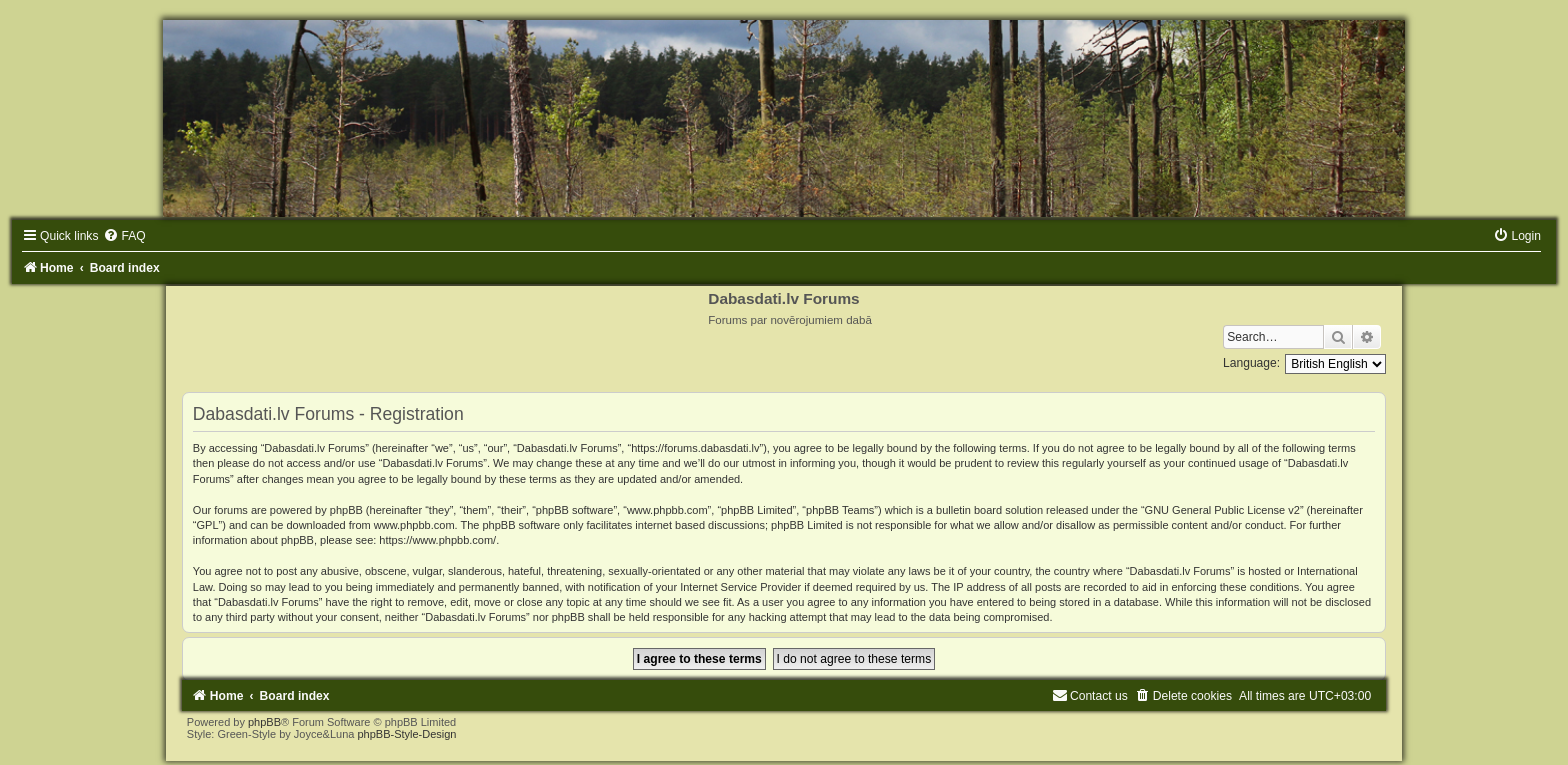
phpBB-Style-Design (406, 734)
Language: (1251, 363)
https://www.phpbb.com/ (437, 540)
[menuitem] (124, 236)
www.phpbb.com (414, 525)
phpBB (264, 722)
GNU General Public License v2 (1222, 510)
